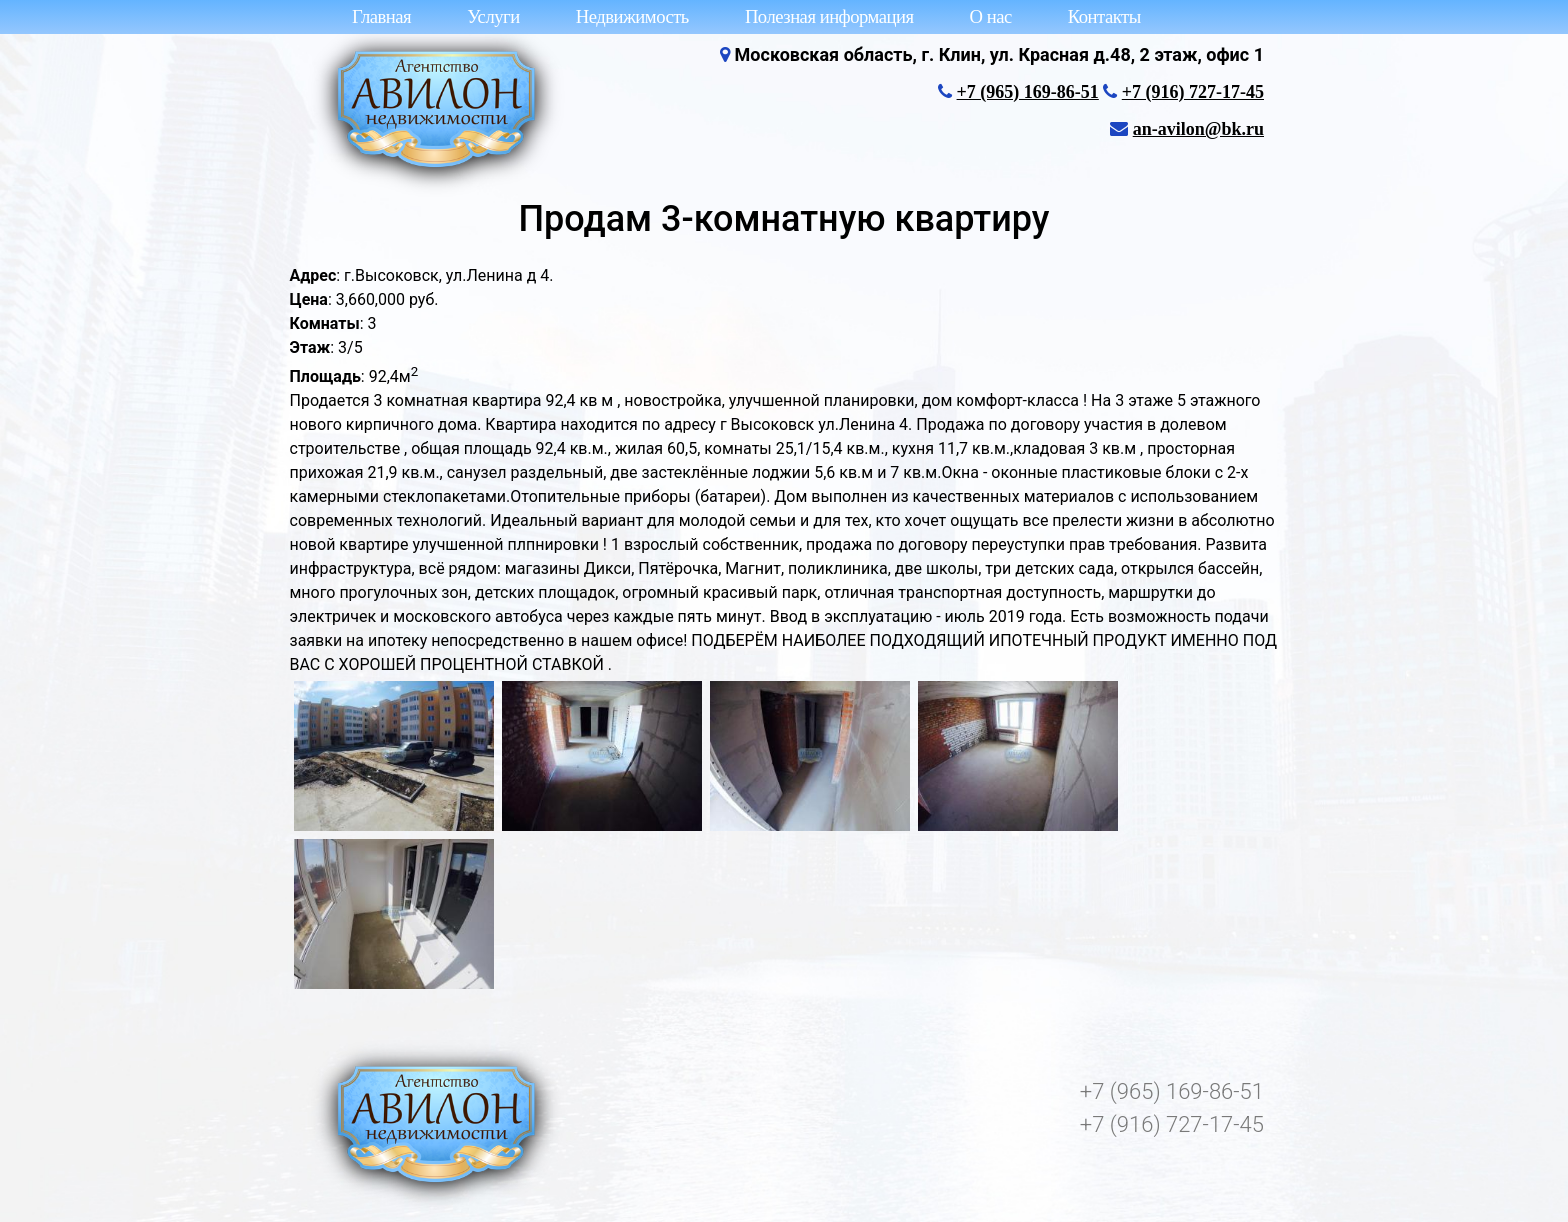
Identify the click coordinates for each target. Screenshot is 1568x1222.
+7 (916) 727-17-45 (1193, 92)
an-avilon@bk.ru (1198, 129)
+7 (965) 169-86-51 (1028, 92)
